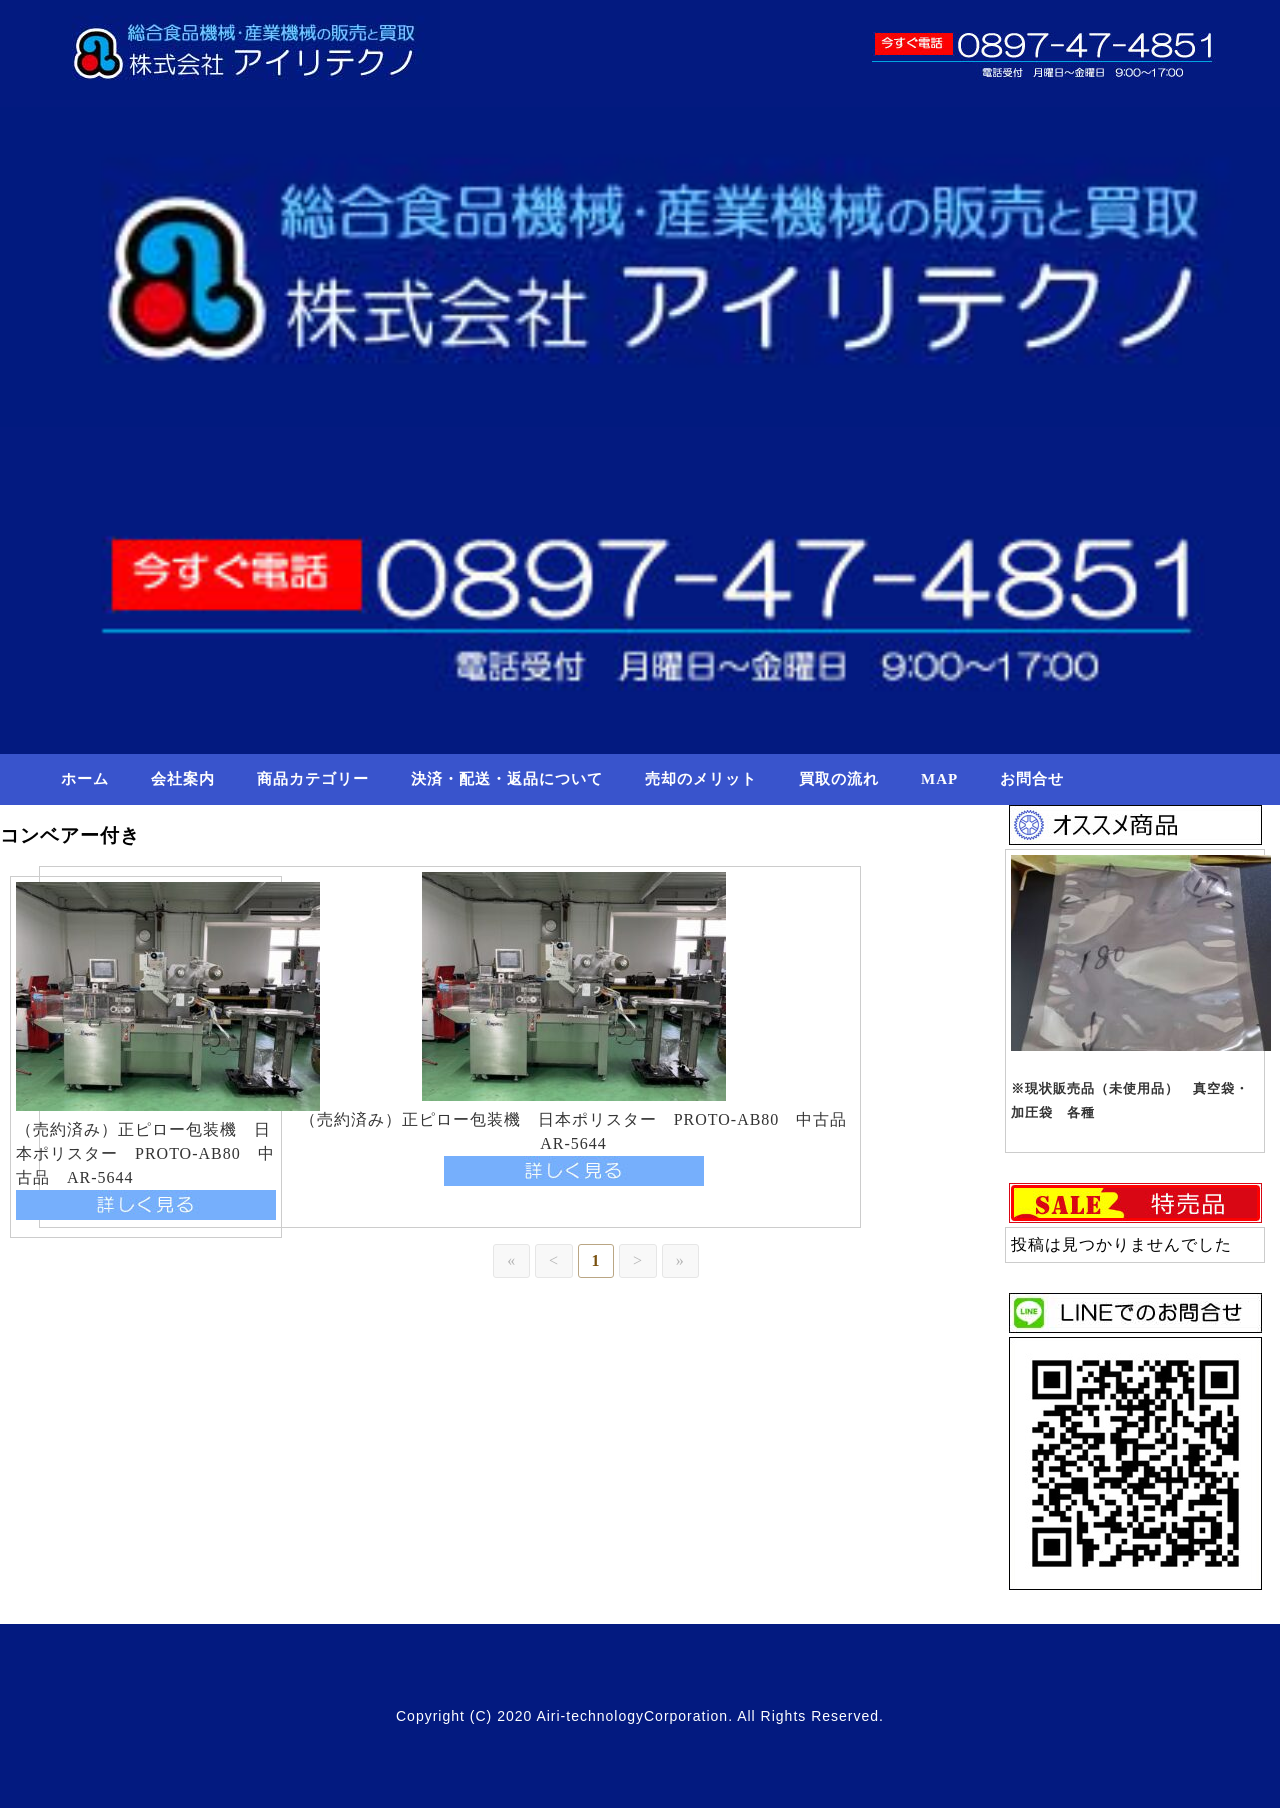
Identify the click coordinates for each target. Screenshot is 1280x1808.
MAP (939, 779)
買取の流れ (839, 779)
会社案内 (183, 779)
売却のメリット (701, 779)
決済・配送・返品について (507, 779)
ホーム (85, 779)
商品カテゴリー (313, 779)
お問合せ (1032, 779)
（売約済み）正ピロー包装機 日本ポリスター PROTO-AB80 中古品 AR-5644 (145, 1153)
